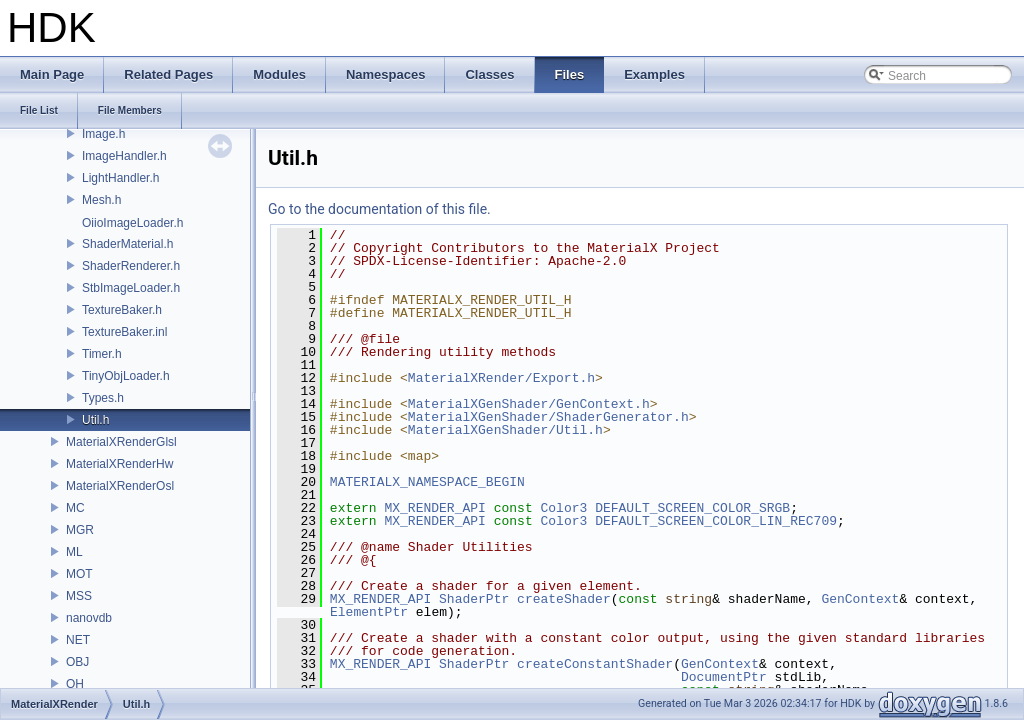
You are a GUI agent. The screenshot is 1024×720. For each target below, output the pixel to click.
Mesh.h (101, 200)
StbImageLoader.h (131, 288)
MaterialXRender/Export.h (501, 378)
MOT (79, 574)
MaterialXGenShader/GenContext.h (529, 404)
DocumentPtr (724, 677)
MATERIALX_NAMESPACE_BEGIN (427, 482)
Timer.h (102, 354)
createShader (564, 599)
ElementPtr (369, 612)
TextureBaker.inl (124, 332)
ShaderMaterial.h (127, 244)
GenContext (860, 599)
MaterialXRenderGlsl (121, 442)
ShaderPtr (474, 599)
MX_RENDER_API (434, 508)
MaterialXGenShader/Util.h (505, 430)
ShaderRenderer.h (131, 266)
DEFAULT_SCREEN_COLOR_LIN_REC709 (716, 521)
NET (78, 640)
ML (74, 552)
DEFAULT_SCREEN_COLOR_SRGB (692, 508)
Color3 (564, 508)
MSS (79, 596)
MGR (80, 530)
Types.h (103, 398)
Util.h (95, 420)
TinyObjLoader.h (126, 376)
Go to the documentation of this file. (379, 209)
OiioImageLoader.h (132, 223)
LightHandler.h (120, 178)
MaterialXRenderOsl (120, 486)
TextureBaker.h (122, 310)
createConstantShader (595, 664)
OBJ (77, 662)
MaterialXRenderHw (119, 464)
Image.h (103, 134)
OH (75, 684)
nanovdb (89, 618)
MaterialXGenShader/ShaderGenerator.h (548, 417)
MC (75, 508)
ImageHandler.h (124, 156)
